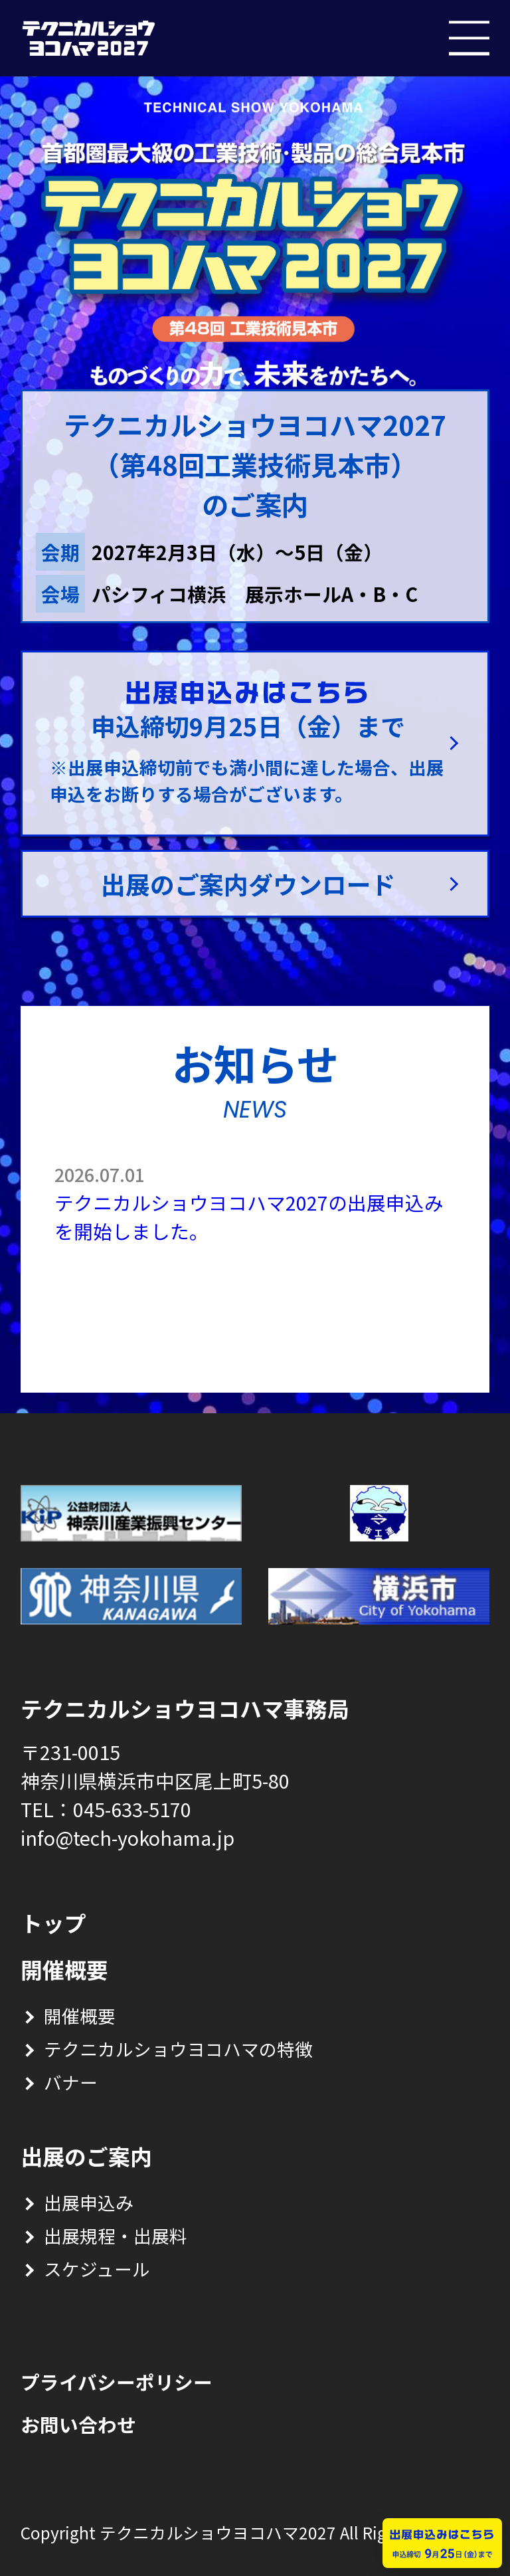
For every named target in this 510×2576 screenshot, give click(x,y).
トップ (53, 1922)
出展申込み (88, 2202)
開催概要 (80, 2016)
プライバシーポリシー (116, 2381)
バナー (71, 2082)
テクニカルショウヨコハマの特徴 (178, 2049)
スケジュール (97, 2269)
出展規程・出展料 (115, 2235)
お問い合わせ (78, 2424)
